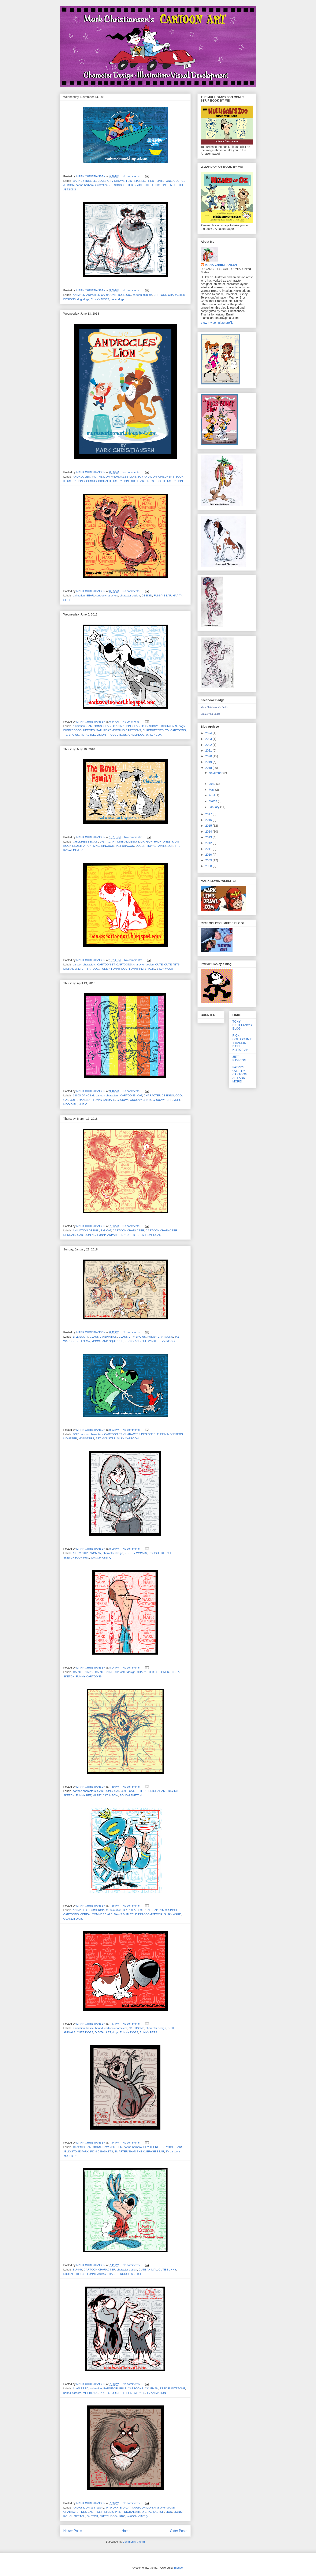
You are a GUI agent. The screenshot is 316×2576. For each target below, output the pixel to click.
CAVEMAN (151, 2388)
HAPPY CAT (100, 1795)
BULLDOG (124, 294)
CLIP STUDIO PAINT (110, 2511)
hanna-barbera (85, 185)
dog (79, 299)
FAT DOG (93, 968)
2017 (209, 814)
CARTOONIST (106, 964)
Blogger (178, 2567)
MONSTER (70, 1438)
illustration (101, 185)
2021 (209, 750)
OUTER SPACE (133, 185)
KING (96, 845)
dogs (86, 299)
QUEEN (140, 845)
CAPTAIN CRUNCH (164, 1910)
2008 (209, 866)
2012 (209, 843)
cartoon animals (142, 294)
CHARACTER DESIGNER (139, 1434)
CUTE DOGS (85, 2032)
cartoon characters (106, 595)
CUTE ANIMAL (148, 2269)
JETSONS (115, 185)
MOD (177, 1099)
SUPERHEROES (153, 730)
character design (130, 595)
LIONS (178, 2511)
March (213, 801)
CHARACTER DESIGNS (159, 1095)
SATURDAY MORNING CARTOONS (118, 730)
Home (126, 2531)
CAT (139, 1095)
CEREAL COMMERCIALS (96, 1914)
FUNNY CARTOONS (160, 1336)
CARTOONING (86, 1234)
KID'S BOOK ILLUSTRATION (165, 481)
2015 (209, 825)
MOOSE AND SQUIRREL (107, 1341)
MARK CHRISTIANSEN (221, 264)
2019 (209, 762)
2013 (209, 837)
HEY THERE (151, 2147)
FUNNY (104, 968)
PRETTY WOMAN (136, 1553)
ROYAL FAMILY (156, 845)
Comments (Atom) (134, 2541)
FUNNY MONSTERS (170, 1434)
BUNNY (77, 2269)
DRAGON (146, 841)
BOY (75, 1434)
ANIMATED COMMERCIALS (90, 1910)
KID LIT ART (137, 481)
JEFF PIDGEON (239, 1058)
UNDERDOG (137, 734)
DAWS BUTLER (124, 1914)
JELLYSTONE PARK (76, 2151)
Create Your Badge (210, 714)
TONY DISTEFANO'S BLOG (242, 1025)
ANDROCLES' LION (123, 476)
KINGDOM (107, 845)
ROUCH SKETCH (74, 2516)
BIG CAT (106, 1230)
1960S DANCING (83, 1095)
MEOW (113, 1795)
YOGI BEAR (71, 2155)
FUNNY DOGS (100, 299)
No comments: (132, 176)
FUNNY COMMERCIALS (150, 1914)
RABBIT (114, 2274)
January (214, 807)
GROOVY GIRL (162, 1099)
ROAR (157, 1234)
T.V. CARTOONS (175, 730)
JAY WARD (174, 1914)
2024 (209, 733)
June (212, 783)
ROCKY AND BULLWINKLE (141, 1341)
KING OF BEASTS (132, 1234)
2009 (209, 860)
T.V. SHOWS (71, 734)
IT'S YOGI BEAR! (171, 2147)
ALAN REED (80, 2388)
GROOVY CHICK (140, 1099)
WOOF (169, 968)
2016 (209, 820)
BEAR (90, 595)
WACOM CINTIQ (101, 1557)
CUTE (159, 964)
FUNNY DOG (119, 968)
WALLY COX (154, 734)
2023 (209, 739)
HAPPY (177, 595)
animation (79, 595)
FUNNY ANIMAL (97, 2274)
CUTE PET (142, 1791)
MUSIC (82, 1104)
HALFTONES (162, 841)
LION (148, 1234)
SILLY (67, 600)
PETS (151, 968)
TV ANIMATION (156, 2392)
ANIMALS (79, 294)
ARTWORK (111, 2507)
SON (170, 845)
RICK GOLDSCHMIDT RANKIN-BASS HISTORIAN (243, 1042)
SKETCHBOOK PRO (76, 1557)
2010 (209, 854)
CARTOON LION (142, 2507)
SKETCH (92, 2516)
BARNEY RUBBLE (84, 180)
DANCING (85, 1099)
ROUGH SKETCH (160, 1553)
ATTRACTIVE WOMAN (87, 1553)
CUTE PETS (172, 964)
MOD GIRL (70, 1104)
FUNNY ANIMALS (104, 1099)
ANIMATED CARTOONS (101, 294)
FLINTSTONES (135, 180)
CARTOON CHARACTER (128, 1230)
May (212, 789)
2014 (209, 831)
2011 (209, 849)
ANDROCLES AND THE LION (91, 476)
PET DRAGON (125, 845)
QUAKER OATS (73, 1918)
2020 (209, 756)
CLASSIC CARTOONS (87, 2147)
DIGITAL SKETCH (74, 968)
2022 (209, 744)
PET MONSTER (106, 1438)
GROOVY (122, 1099)
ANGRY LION (81, 2507)
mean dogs (117, 299)
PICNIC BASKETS (101, 2151)
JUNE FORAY (81, 1341)
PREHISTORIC (109, 2392)
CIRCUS (91, 481)
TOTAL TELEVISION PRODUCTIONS (103, 734)
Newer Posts (72, 2531)
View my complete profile (217, 322)
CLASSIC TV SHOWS (110, 180)
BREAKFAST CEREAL (137, 1910)
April (212, 795)
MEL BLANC (90, 2392)
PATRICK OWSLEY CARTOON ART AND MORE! (240, 1074)
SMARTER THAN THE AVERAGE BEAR (139, 2151)
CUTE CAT (127, 1791)
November (216, 773)
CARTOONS (94, 726)
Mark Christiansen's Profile (214, 707)
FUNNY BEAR (162, 595)
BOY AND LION (147, 476)
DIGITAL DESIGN (128, 841)
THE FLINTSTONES (132, 2392)
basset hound (94, 2028)
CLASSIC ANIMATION (117, 726)
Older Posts (178, 2531)
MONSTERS (86, 1438)
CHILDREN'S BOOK (85, 841)
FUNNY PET (83, 1795)
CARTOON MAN (83, 1672)
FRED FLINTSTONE (159, 180)
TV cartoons (167, 1341)
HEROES (89, 730)
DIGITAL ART (169, 726)
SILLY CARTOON (128, 1438)
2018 (209, 768)
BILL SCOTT (80, 1336)
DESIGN (147, 595)
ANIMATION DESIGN (86, 1230)
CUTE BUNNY (167, 2269)
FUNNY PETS (137, 968)
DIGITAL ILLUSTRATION (113, 481)
